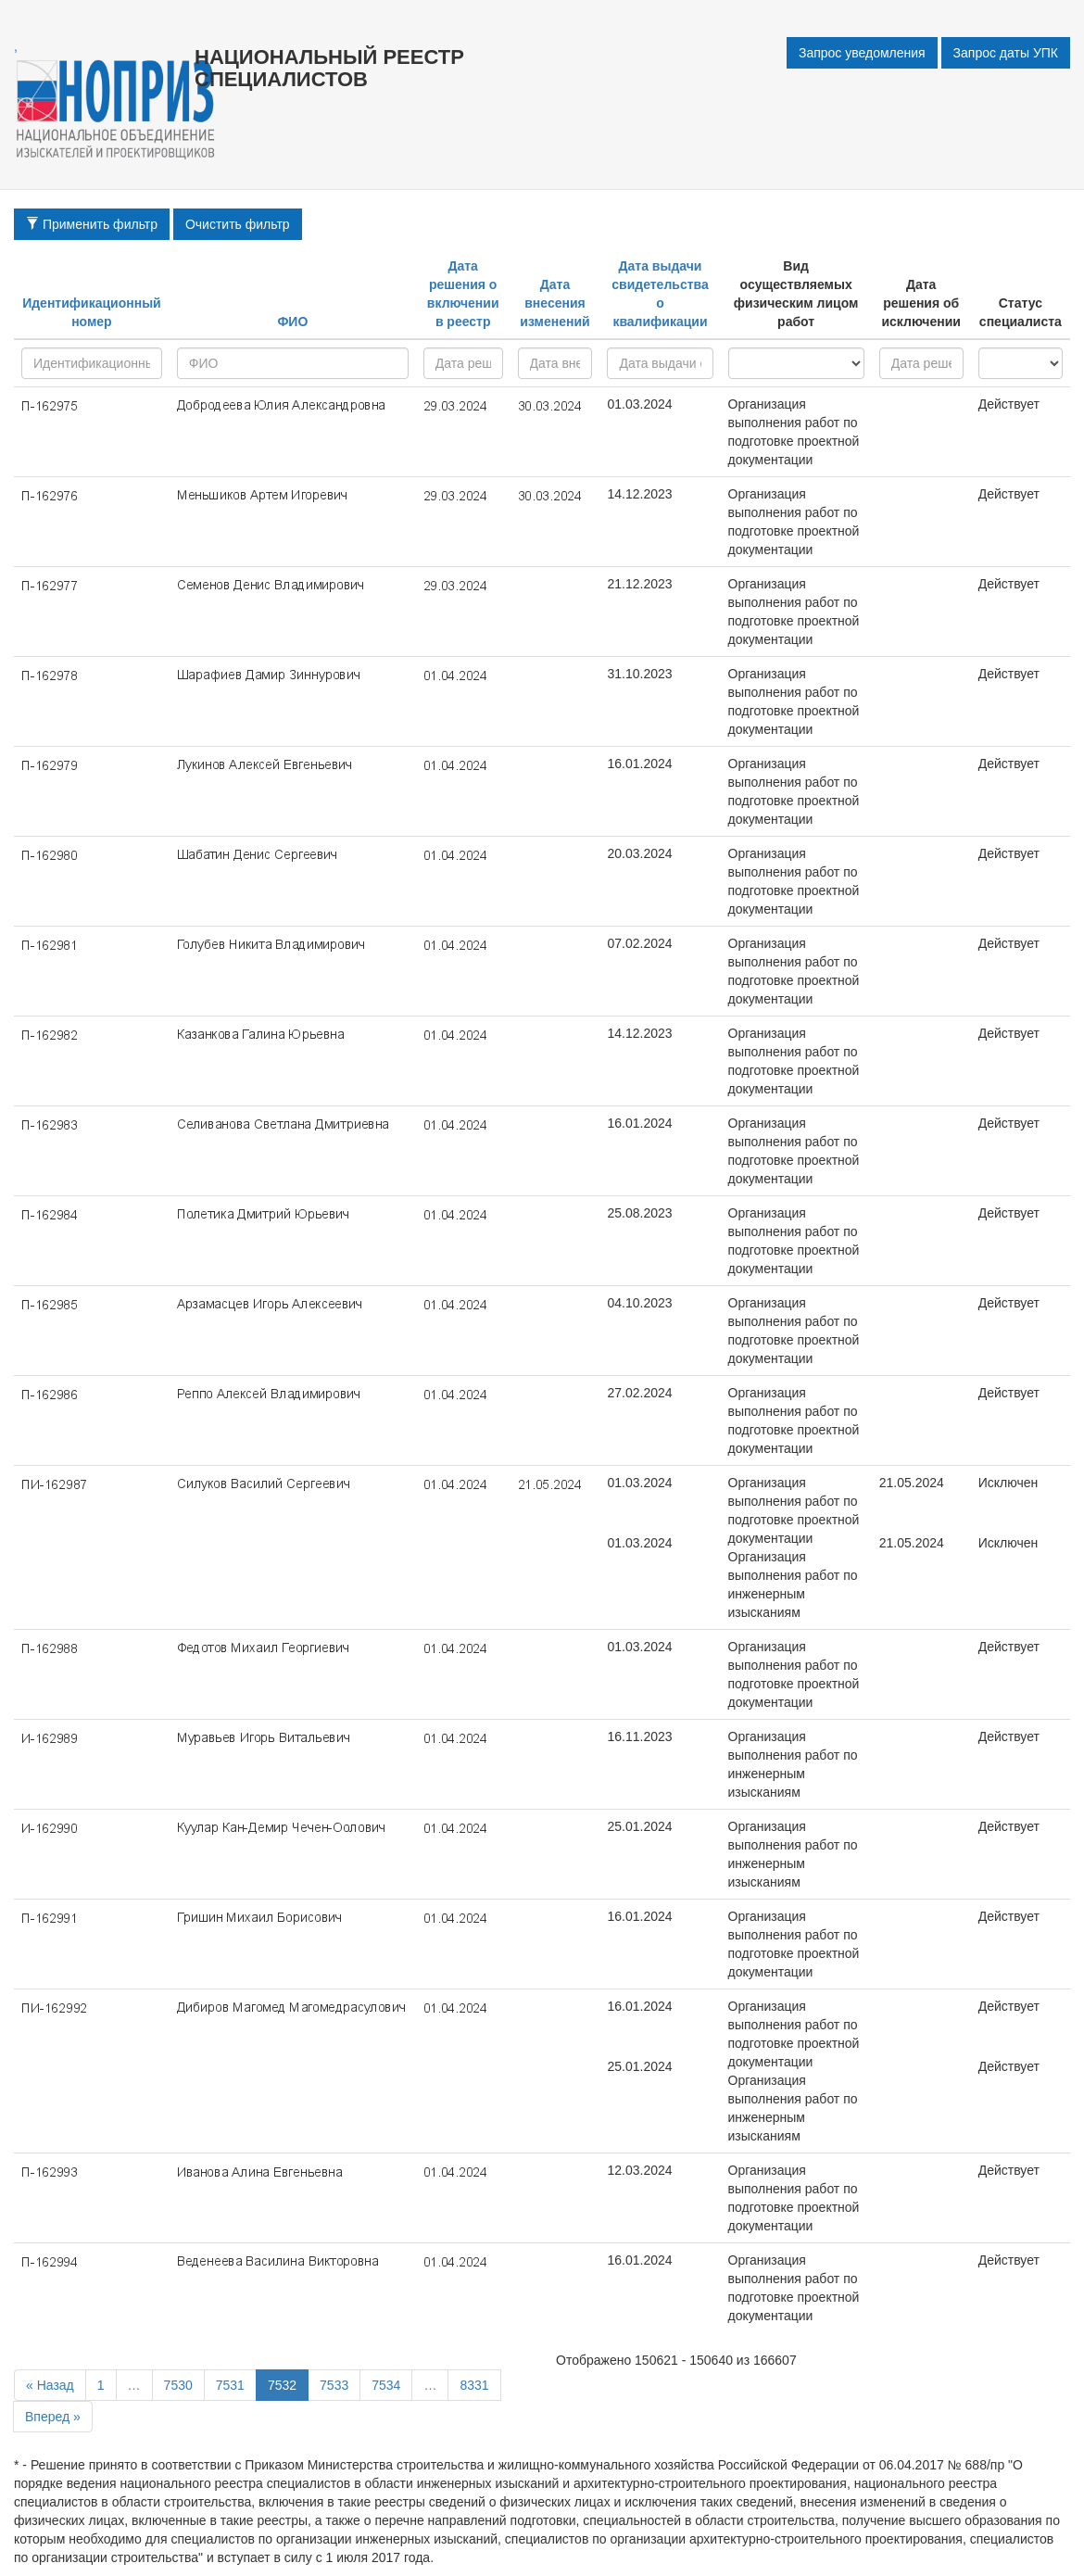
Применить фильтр (92, 224)
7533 (334, 2385)
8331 (474, 2385)
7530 (178, 2385)
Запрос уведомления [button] (862, 52)
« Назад (50, 2385)
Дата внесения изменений (554, 303)
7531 (230, 2385)
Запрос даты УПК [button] (1005, 52)
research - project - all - (796, 363)
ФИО (292, 321)
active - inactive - (1020, 363)
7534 (386, 2385)
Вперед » (53, 2416)
